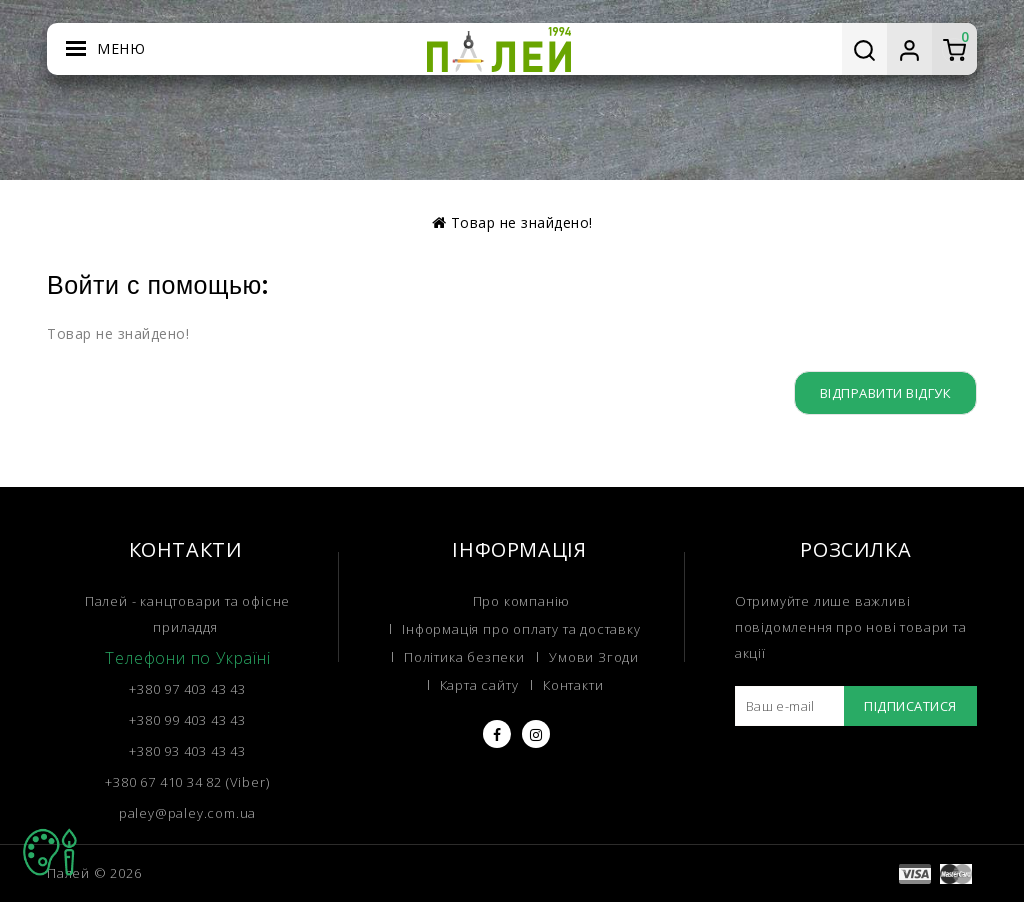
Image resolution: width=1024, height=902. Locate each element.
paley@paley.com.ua (187, 813)
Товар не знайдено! (522, 222)
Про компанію (522, 601)
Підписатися (910, 706)
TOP (50, 852)
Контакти (573, 685)
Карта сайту (479, 685)
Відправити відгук (886, 393)
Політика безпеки (464, 657)
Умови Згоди (594, 657)
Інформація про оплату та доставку (521, 629)
